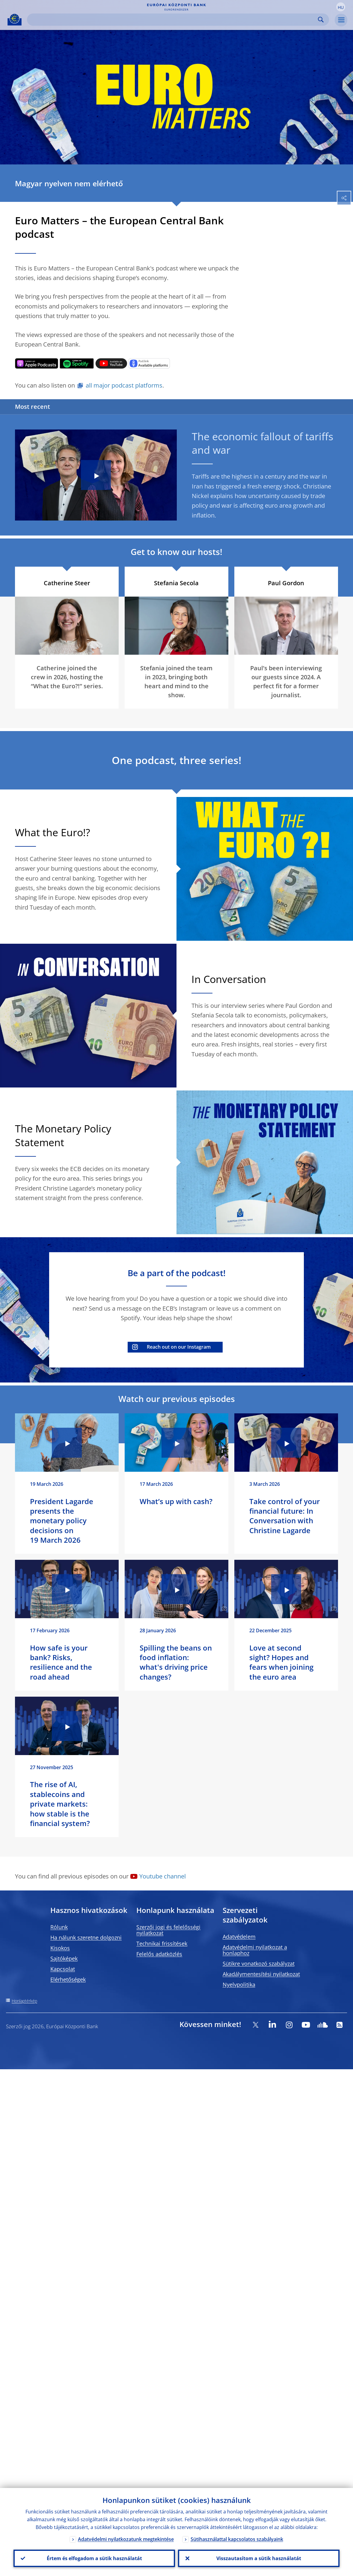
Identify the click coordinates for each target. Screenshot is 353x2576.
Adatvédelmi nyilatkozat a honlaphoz (255, 1950)
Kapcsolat (62, 1969)
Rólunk (59, 1927)
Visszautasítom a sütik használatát (258, 2558)
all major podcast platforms (124, 385)
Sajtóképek (64, 1958)
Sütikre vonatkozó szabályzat (259, 1963)
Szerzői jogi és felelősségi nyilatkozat (168, 1930)
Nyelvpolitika (239, 1984)
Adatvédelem (239, 1936)
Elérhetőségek (68, 1979)
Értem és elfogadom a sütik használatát (94, 2558)
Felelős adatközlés (159, 1954)
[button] (340, 6)
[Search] (173, 19)
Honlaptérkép (24, 2001)
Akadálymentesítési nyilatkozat (261, 1974)
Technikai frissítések (161, 1943)
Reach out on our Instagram (179, 1347)
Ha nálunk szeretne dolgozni (86, 1937)
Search (321, 19)
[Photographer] (333, 650)
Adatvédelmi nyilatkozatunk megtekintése (126, 2539)
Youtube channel (162, 1876)
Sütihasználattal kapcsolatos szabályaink (237, 2539)
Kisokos (60, 1948)
